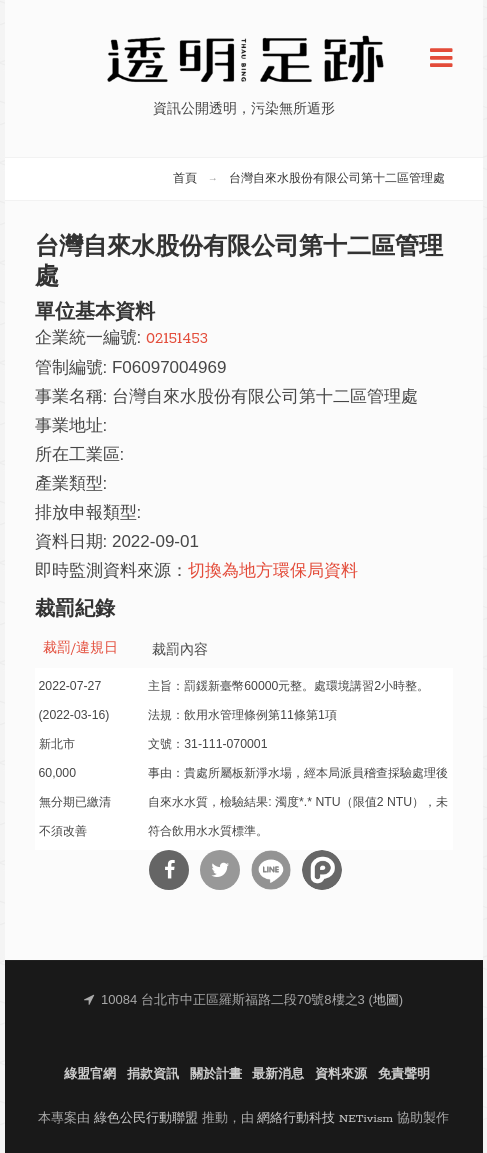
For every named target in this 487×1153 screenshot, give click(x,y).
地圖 (386, 1000)
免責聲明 (404, 1074)
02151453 (177, 338)
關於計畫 (216, 1074)
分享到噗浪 (322, 870)
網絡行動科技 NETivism (325, 1118)
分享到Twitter (220, 870)
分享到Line (271, 870)
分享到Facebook (169, 870)
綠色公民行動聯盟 (146, 1118)
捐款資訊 (153, 1074)
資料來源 (341, 1074)
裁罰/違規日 (80, 648)
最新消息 (278, 1074)
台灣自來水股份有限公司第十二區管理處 (337, 179)
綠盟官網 (90, 1074)
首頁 (185, 179)
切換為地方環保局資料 (273, 571)
